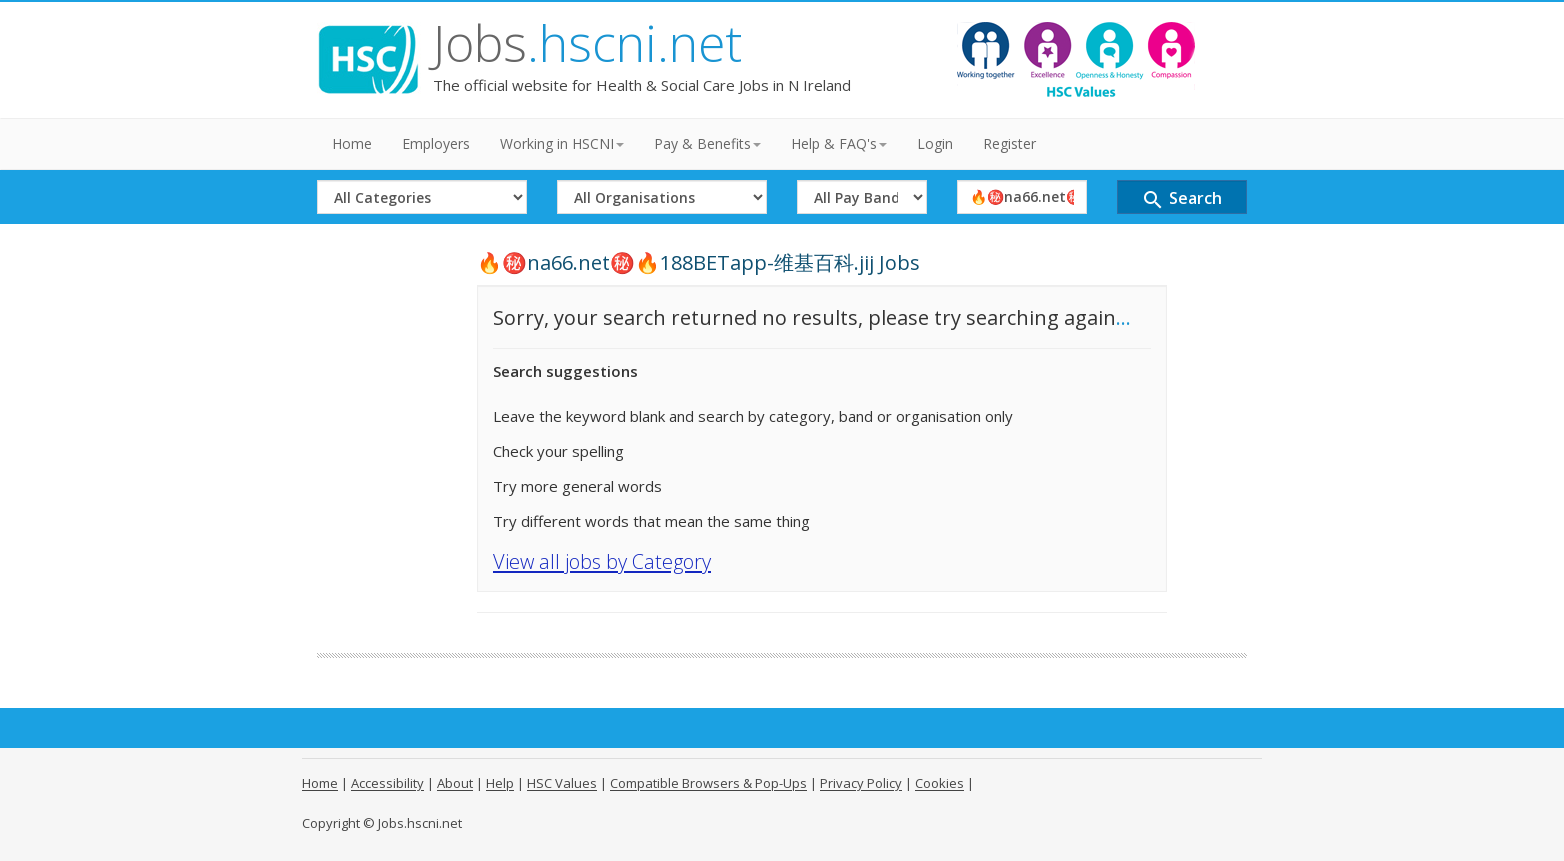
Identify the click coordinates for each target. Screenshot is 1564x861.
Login (935, 143)
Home (352, 143)
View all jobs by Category (602, 561)
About (455, 783)
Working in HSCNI (562, 143)
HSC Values (562, 783)
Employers (436, 143)
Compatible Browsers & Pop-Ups (708, 783)
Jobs (587, 43)
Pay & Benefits (707, 143)
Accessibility (387, 783)
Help (500, 783)
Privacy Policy (861, 783)
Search (1181, 199)
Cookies (939, 783)
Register (1009, 143)
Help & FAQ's (839, 143)
